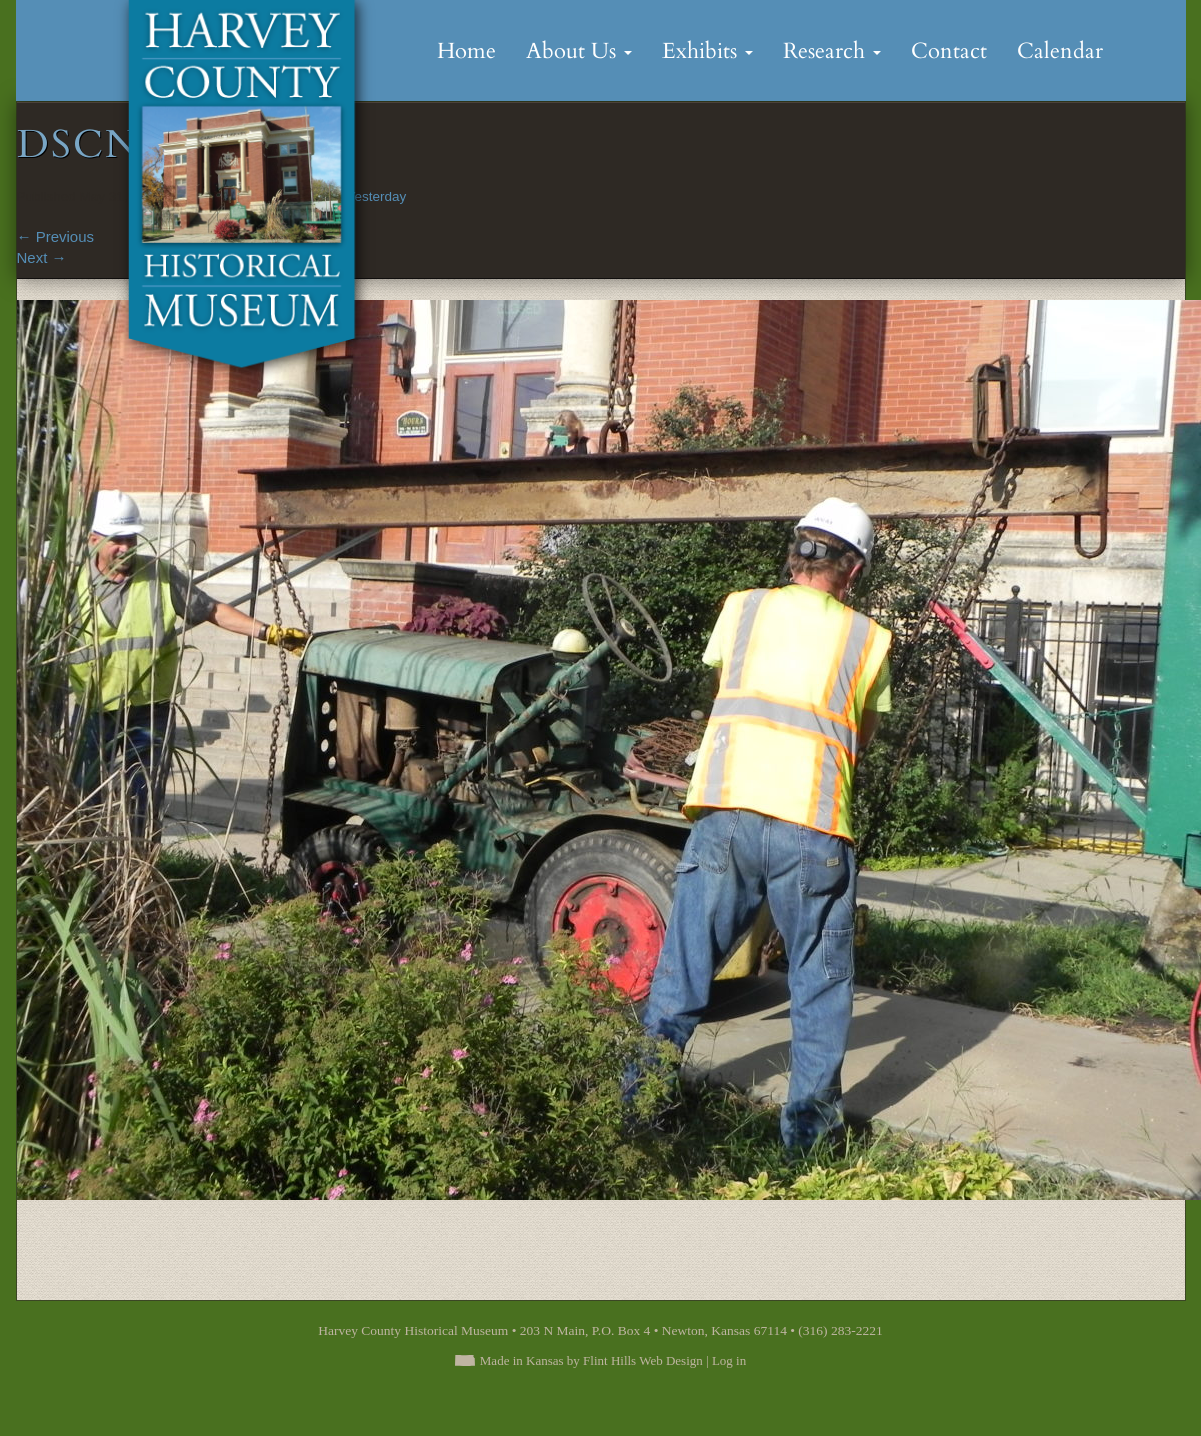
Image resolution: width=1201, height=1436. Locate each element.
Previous (56, 236)
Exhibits (707, 51)
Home (466, 51)
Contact (949, 51)
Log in (729, 1360)
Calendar (1060, 51)
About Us (579, 51)
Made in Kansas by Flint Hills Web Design (591, 1360)
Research (832, 51)
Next (42, 257)
